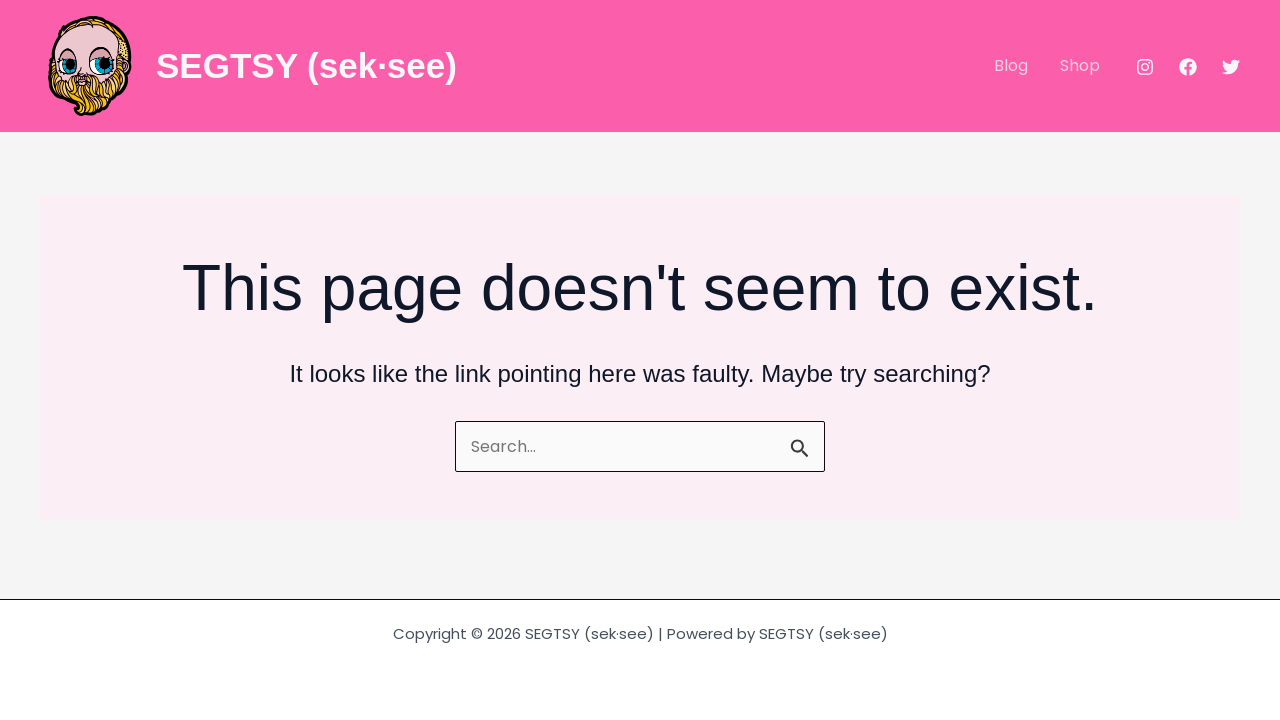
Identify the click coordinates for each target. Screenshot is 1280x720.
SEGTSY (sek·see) (306, 65)
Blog (1011, 65)
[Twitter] (1231, 67)
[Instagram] (1145, 67)
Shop (1080, 65)
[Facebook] (1188, 67)
